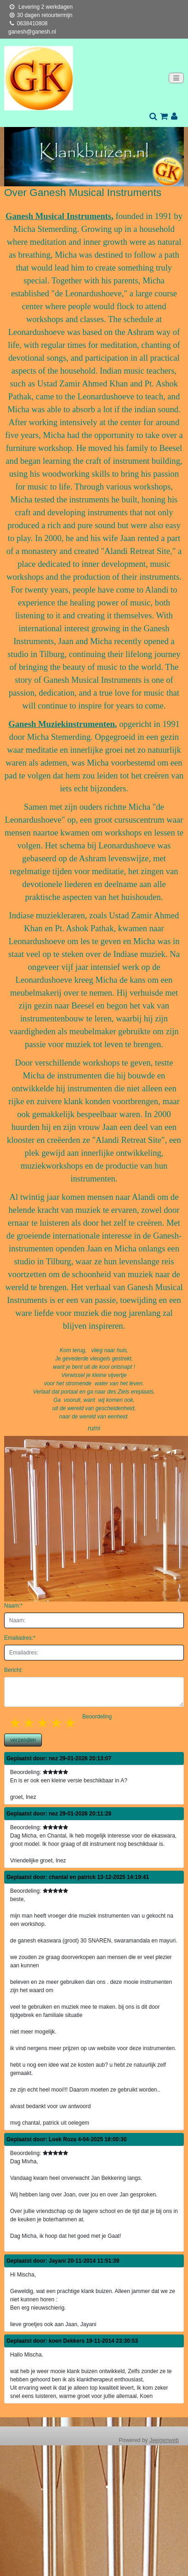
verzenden (23, 1740)
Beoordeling (97, 1716)
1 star (16, 1722)
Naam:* (13, 1605)
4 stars (57, 1722)
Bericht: (13, 1670)
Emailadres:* (19, 1638)
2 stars (29, 1722)
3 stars (43, 1722)
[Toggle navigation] (176, 78)
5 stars (71, 1722)
